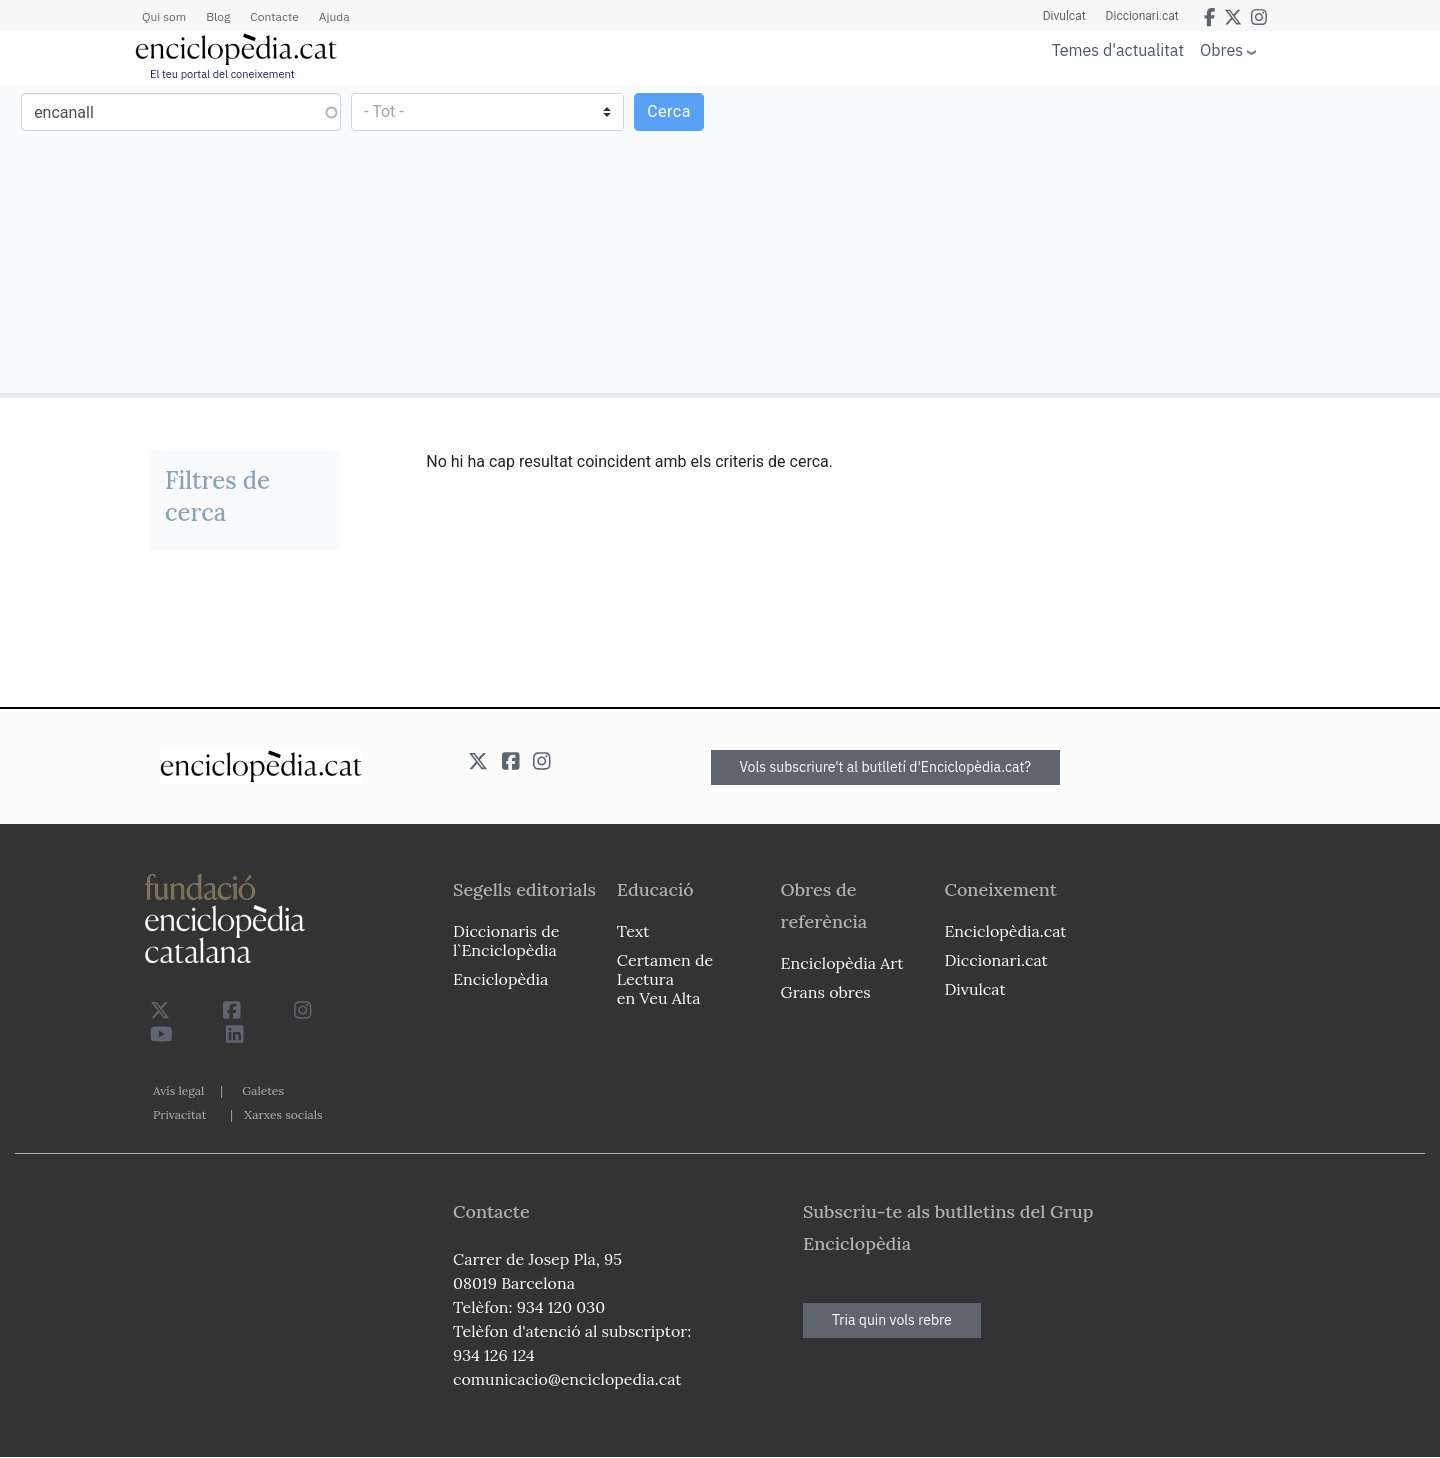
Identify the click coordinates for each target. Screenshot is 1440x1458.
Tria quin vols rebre (892, 1320)
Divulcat (1064, 16)
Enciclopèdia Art (842, 963)
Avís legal (178, 1090)
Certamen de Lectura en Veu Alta (665, 979)
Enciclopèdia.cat (1005, 931)
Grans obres (826, 992)
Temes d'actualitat (1118, 50)
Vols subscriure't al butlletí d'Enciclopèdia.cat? (886, 767)
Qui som (164, 16)
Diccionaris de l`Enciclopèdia (506, 940)
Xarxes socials (283, 1114)
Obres (1221, 49)
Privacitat (179, 1114)
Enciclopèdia (500, 979)
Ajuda (334, 16)
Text (633, 931)
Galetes (263, 1090)
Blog (218, 16)
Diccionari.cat (1142, 16)
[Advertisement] (1077, 238)
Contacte (274, 16)
